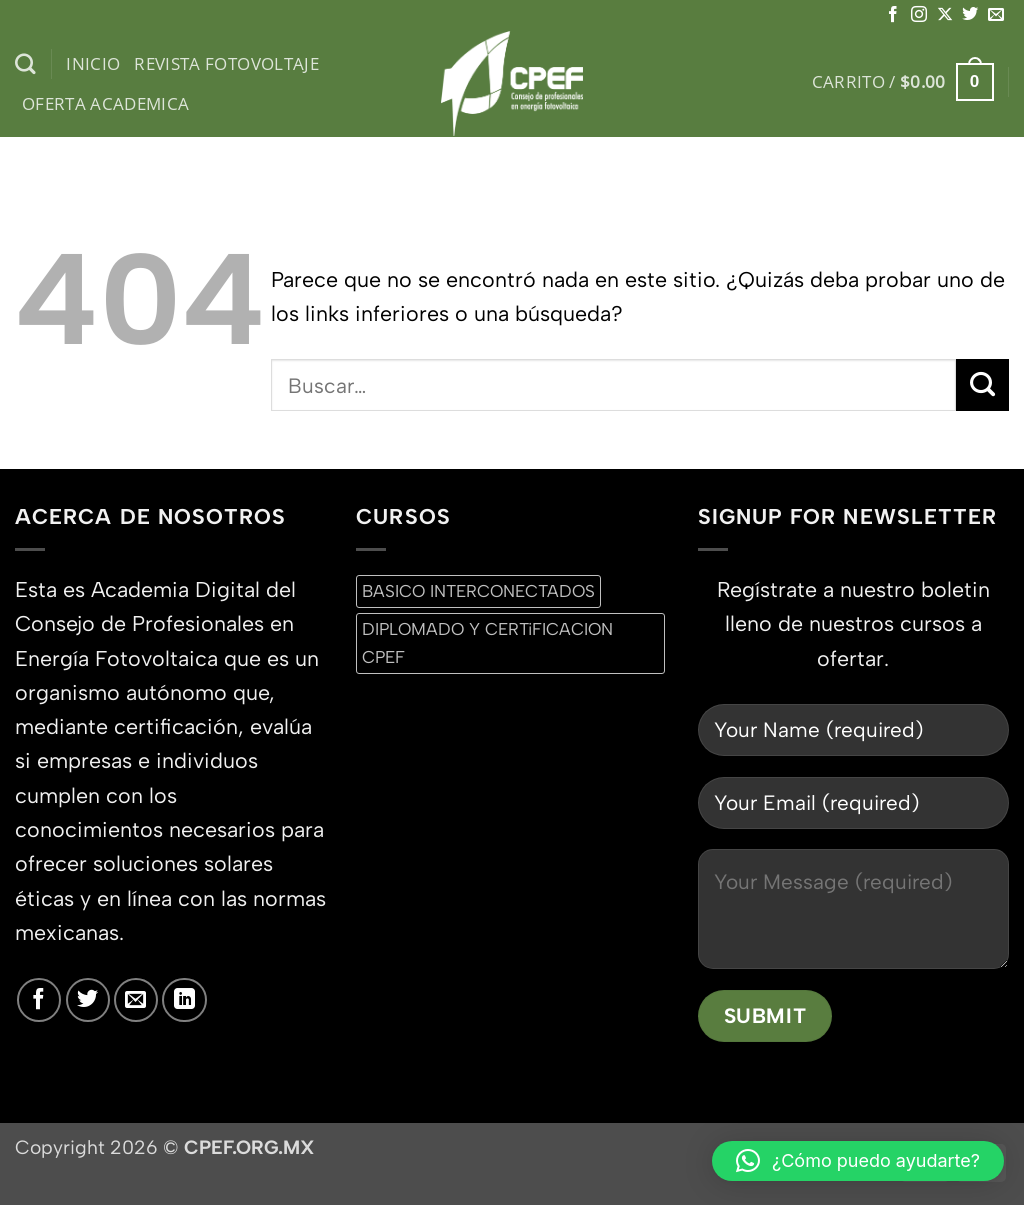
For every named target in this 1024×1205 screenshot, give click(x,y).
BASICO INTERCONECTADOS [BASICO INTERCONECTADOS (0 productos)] (478, 591)
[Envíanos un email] (996, 15)
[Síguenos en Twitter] (970, 15)
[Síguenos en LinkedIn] (184, 1000)
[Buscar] (25, 64)
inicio (93, 63)
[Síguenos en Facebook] (893, 15)
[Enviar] (982, 385)
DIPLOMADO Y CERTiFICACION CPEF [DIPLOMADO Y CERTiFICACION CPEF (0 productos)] (487, 642)
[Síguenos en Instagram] (919, 15)
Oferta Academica (106, 103)
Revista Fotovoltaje (226, 63)
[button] (903, 82)
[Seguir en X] (945, 15)
